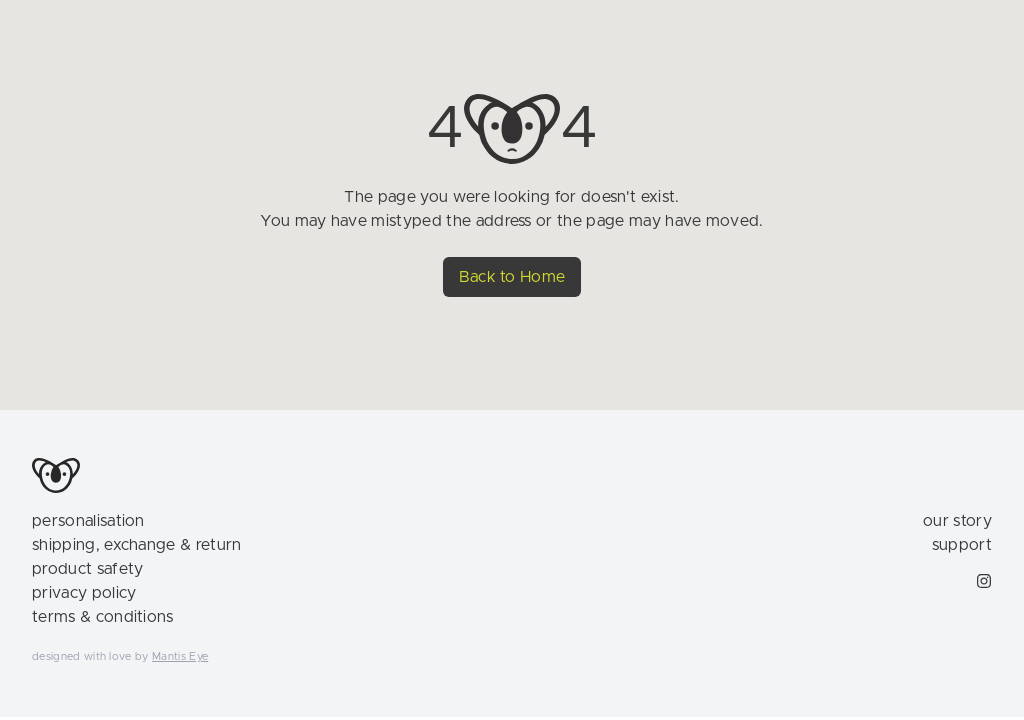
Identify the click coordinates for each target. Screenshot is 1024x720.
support (962, 545)
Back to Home (512, 277)
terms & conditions (103, 617)
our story (957, 521)
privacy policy (84, 593)
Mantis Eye (180, 656)
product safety (87, 569)
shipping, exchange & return (137, 545)
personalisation (88, 521)
